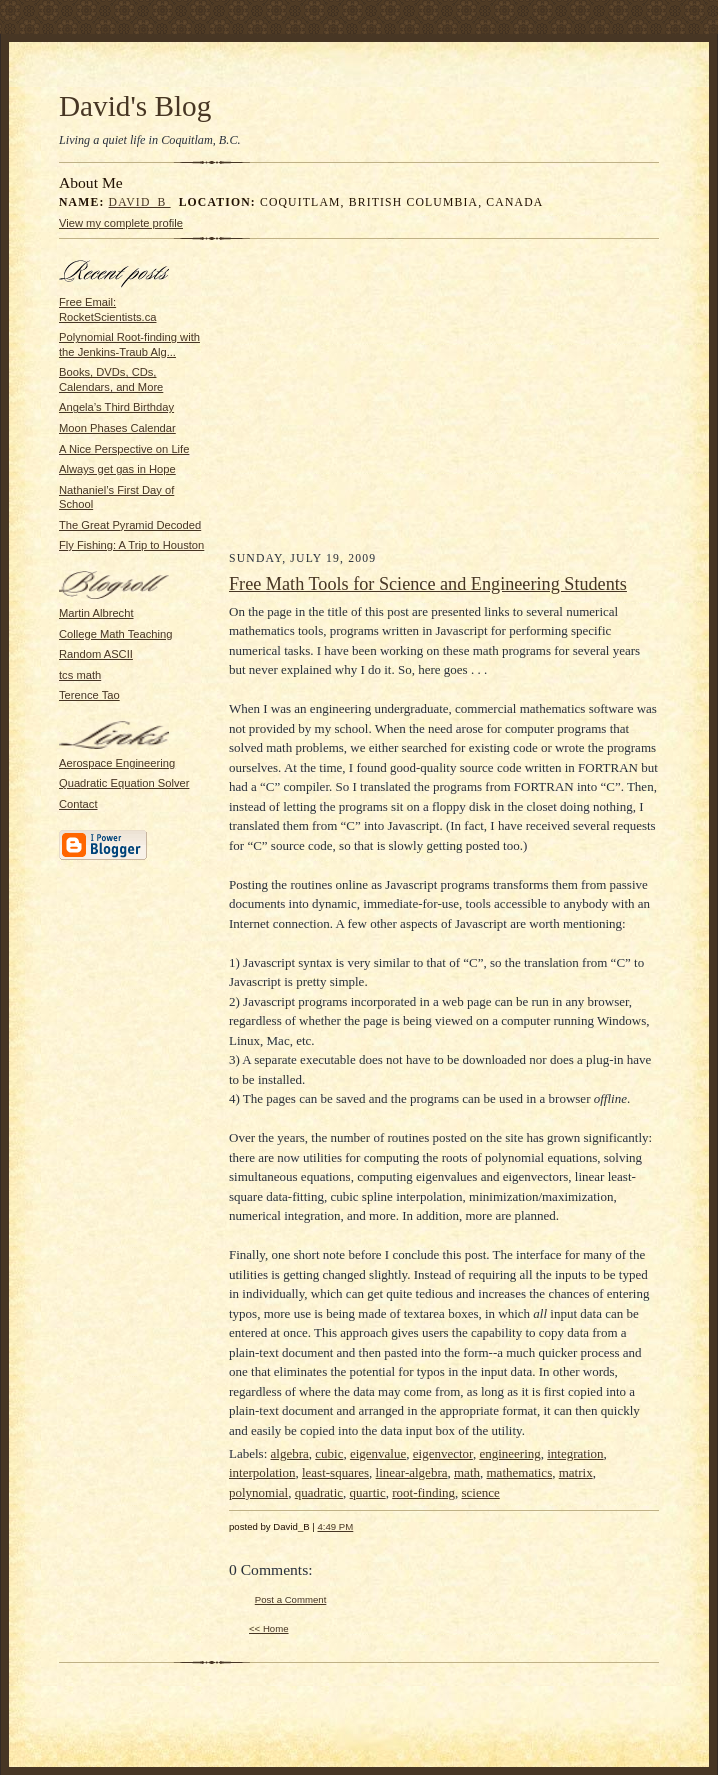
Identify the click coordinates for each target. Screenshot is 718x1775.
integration (575, 1453)
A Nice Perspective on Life (124, 449)
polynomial (258, 1492)
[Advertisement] (444, 400)
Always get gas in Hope (117, 469)
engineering (509, 1453)
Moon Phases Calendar (117, 428)
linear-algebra (412, 1472)
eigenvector (443, 1453)
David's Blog (135, 106)
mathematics (520, 1472)
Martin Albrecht (96, 613)
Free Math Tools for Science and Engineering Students (428, 584)
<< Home (269, 1628)
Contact (78, 804)
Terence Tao (89, 695)
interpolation (262, 1472)
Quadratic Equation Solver (124, 783)
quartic (368, 1492)
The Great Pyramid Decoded (130, 525)
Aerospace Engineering (117, 763)
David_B (140, 202)
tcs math (80, 675)
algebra (290, 1453)
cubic (329, 1453)
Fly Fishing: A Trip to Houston (131, 545)
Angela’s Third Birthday (116, 407)
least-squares (335, 1472)
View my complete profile (121, 223)
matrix (576, 1472)
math (467, 1472)
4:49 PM (336, 1526)
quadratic (319, 1492)
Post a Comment (291, 1599)
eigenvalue (378, 1453)
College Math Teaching (115, 634)
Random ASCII (96, 654)
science (481, 1492)
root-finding (423, 1492)
